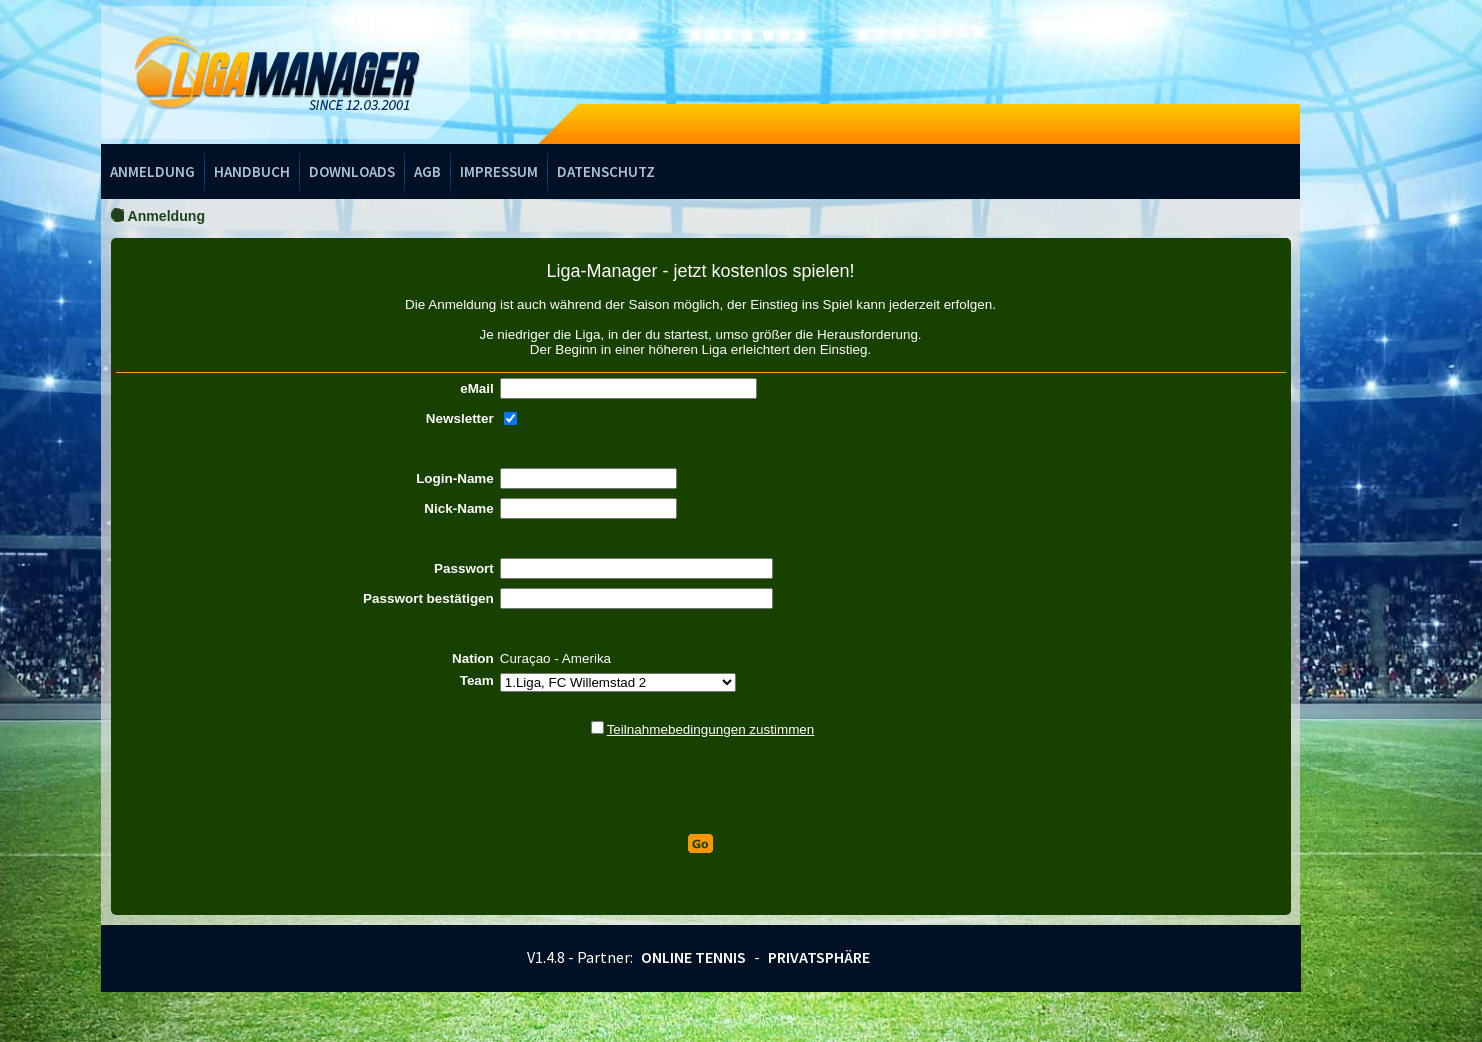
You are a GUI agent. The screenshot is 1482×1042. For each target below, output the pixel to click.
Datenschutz (606, 171)
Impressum (499, 171)
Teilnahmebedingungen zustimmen (711, 729)
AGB (427, 171)
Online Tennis (693, 957)
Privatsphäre (819, 957)
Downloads (352, 171)
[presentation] (701, 786)
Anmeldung (152, 171)
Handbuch (252, 171)
